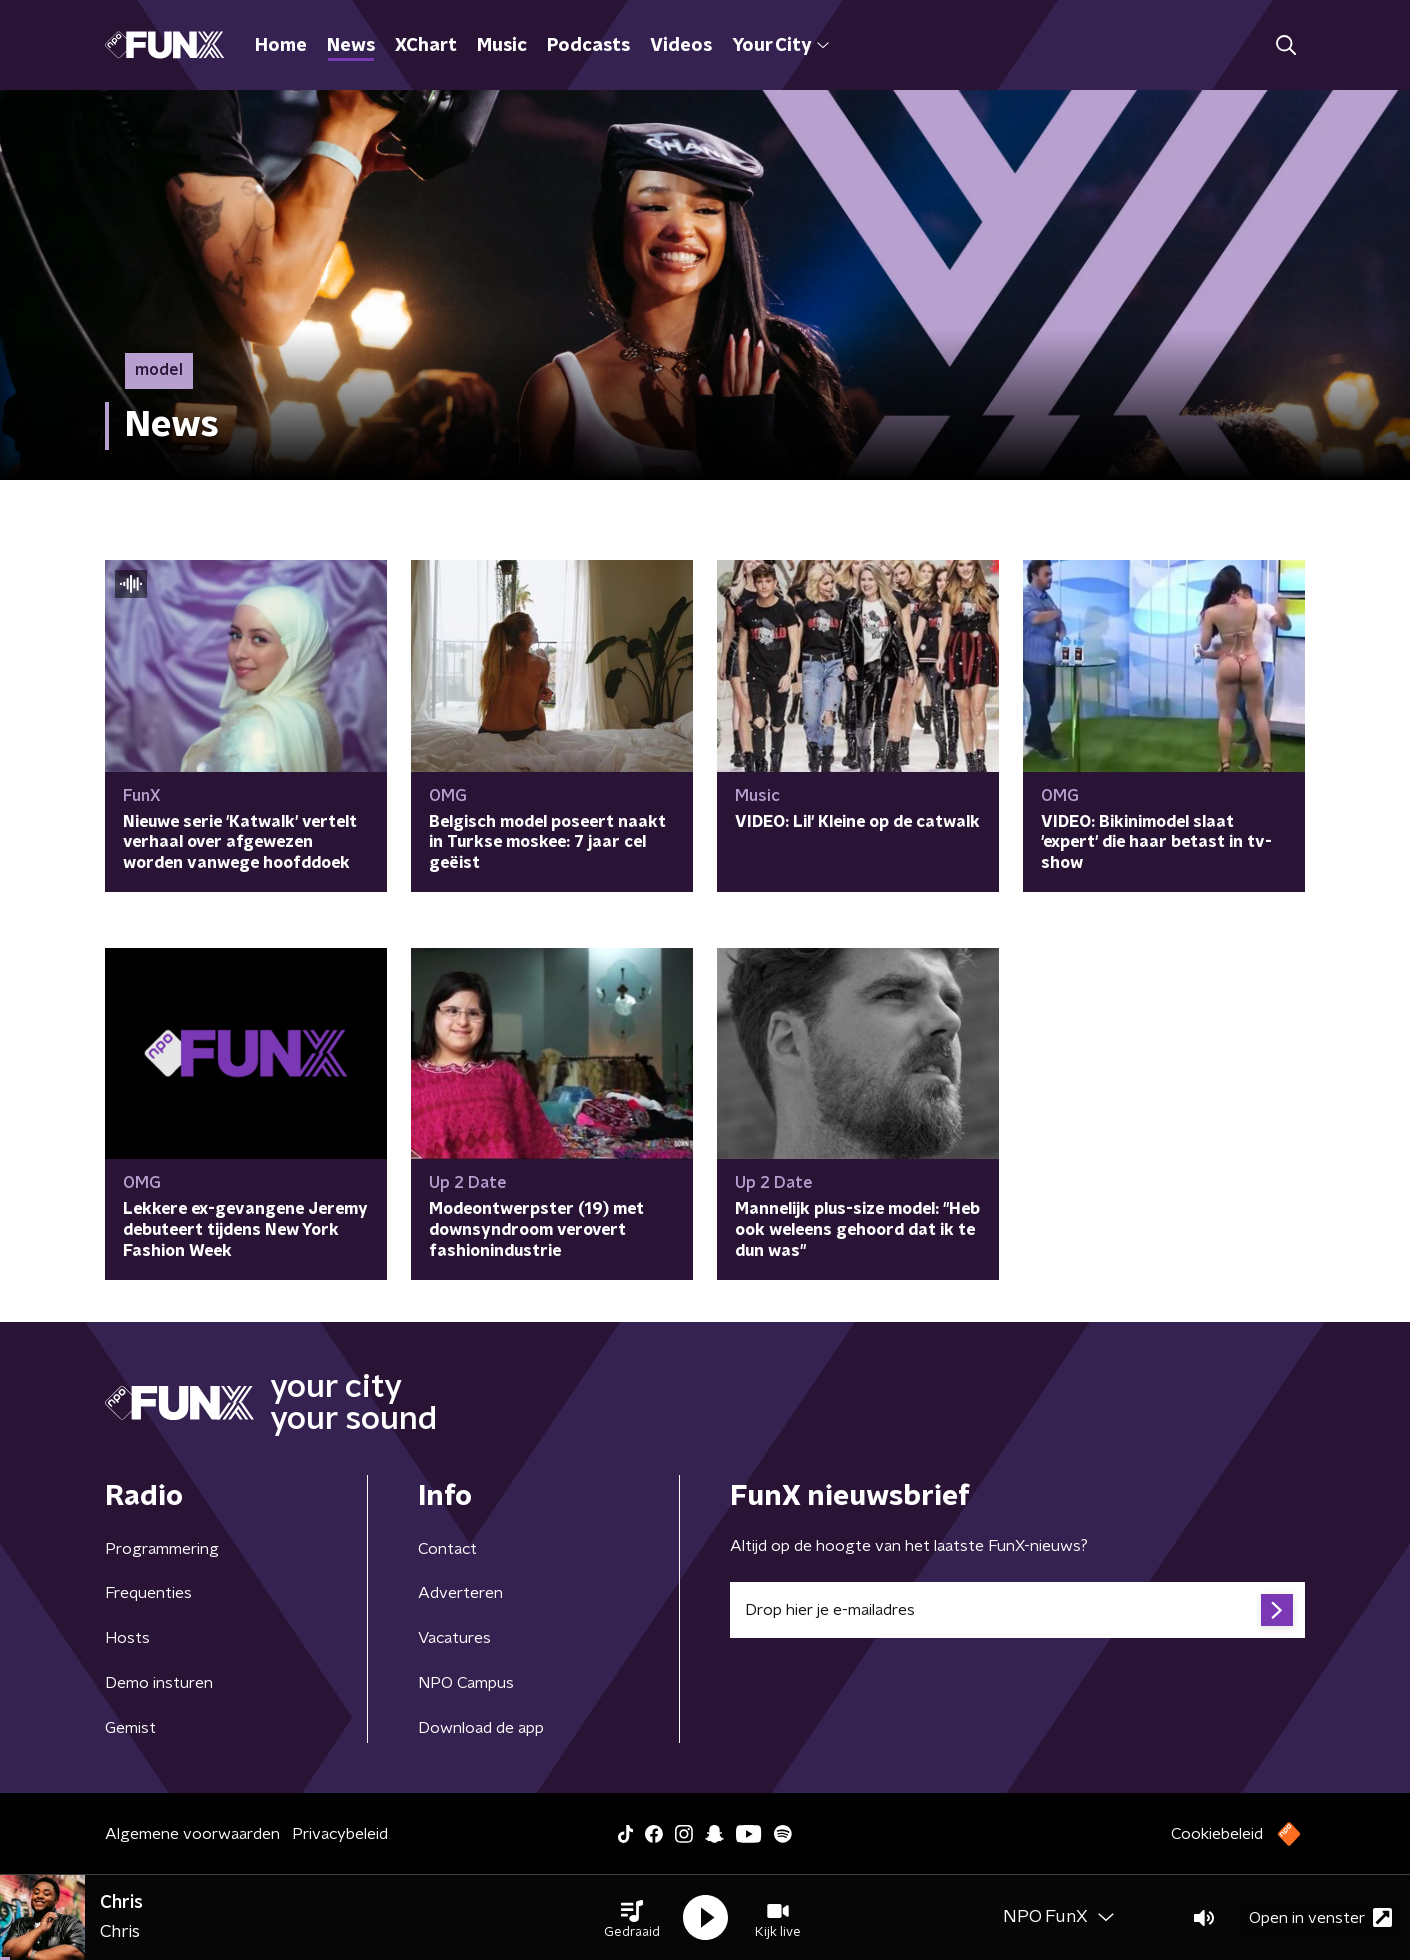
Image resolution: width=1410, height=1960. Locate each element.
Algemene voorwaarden (192, 1834)
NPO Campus (466, 1683)
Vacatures (454, 1638)
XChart (426, 46)
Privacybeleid (340, 1834)
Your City (780, 46)
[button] (632, 1918)
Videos (681, 46)
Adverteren (460, 1593)
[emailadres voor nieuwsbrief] (1017, 1610)
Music (502, 46)
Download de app (481, 1728)
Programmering (162, 1549)
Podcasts (588, 46)
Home (281, 46)
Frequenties (148, 1593)
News (351, 46)
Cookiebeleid (1217, 1834)
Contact (447, 1549)
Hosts (127, 1638)
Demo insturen (159, 1683)
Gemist (130, 1728)
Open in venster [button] (1320, 1917)
